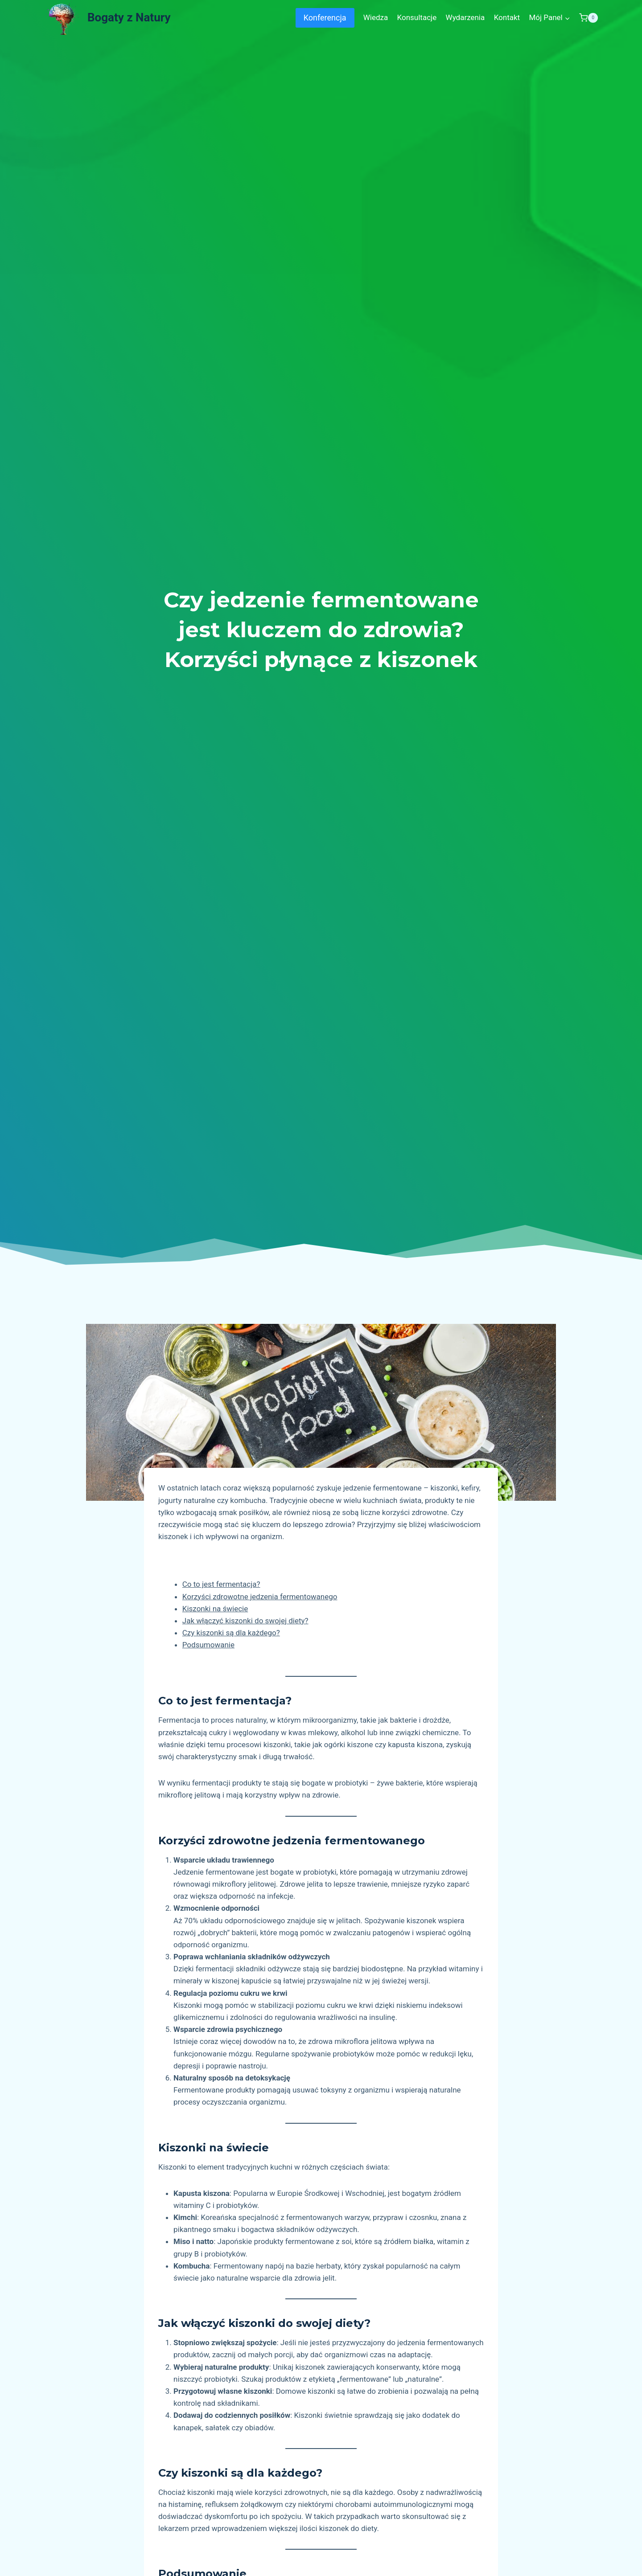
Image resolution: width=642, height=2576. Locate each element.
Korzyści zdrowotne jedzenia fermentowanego (259, 1596)
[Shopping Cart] (588, 17)
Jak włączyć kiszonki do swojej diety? (245, 1620)
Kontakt (507, 17)
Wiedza (375, 17)
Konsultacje (417, 17)
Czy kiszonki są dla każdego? (231, 1632)
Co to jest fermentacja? (221, 1584)
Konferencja (325, 17)
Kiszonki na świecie (215, 1608)
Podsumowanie (208, 1644)
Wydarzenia (465, 17)
